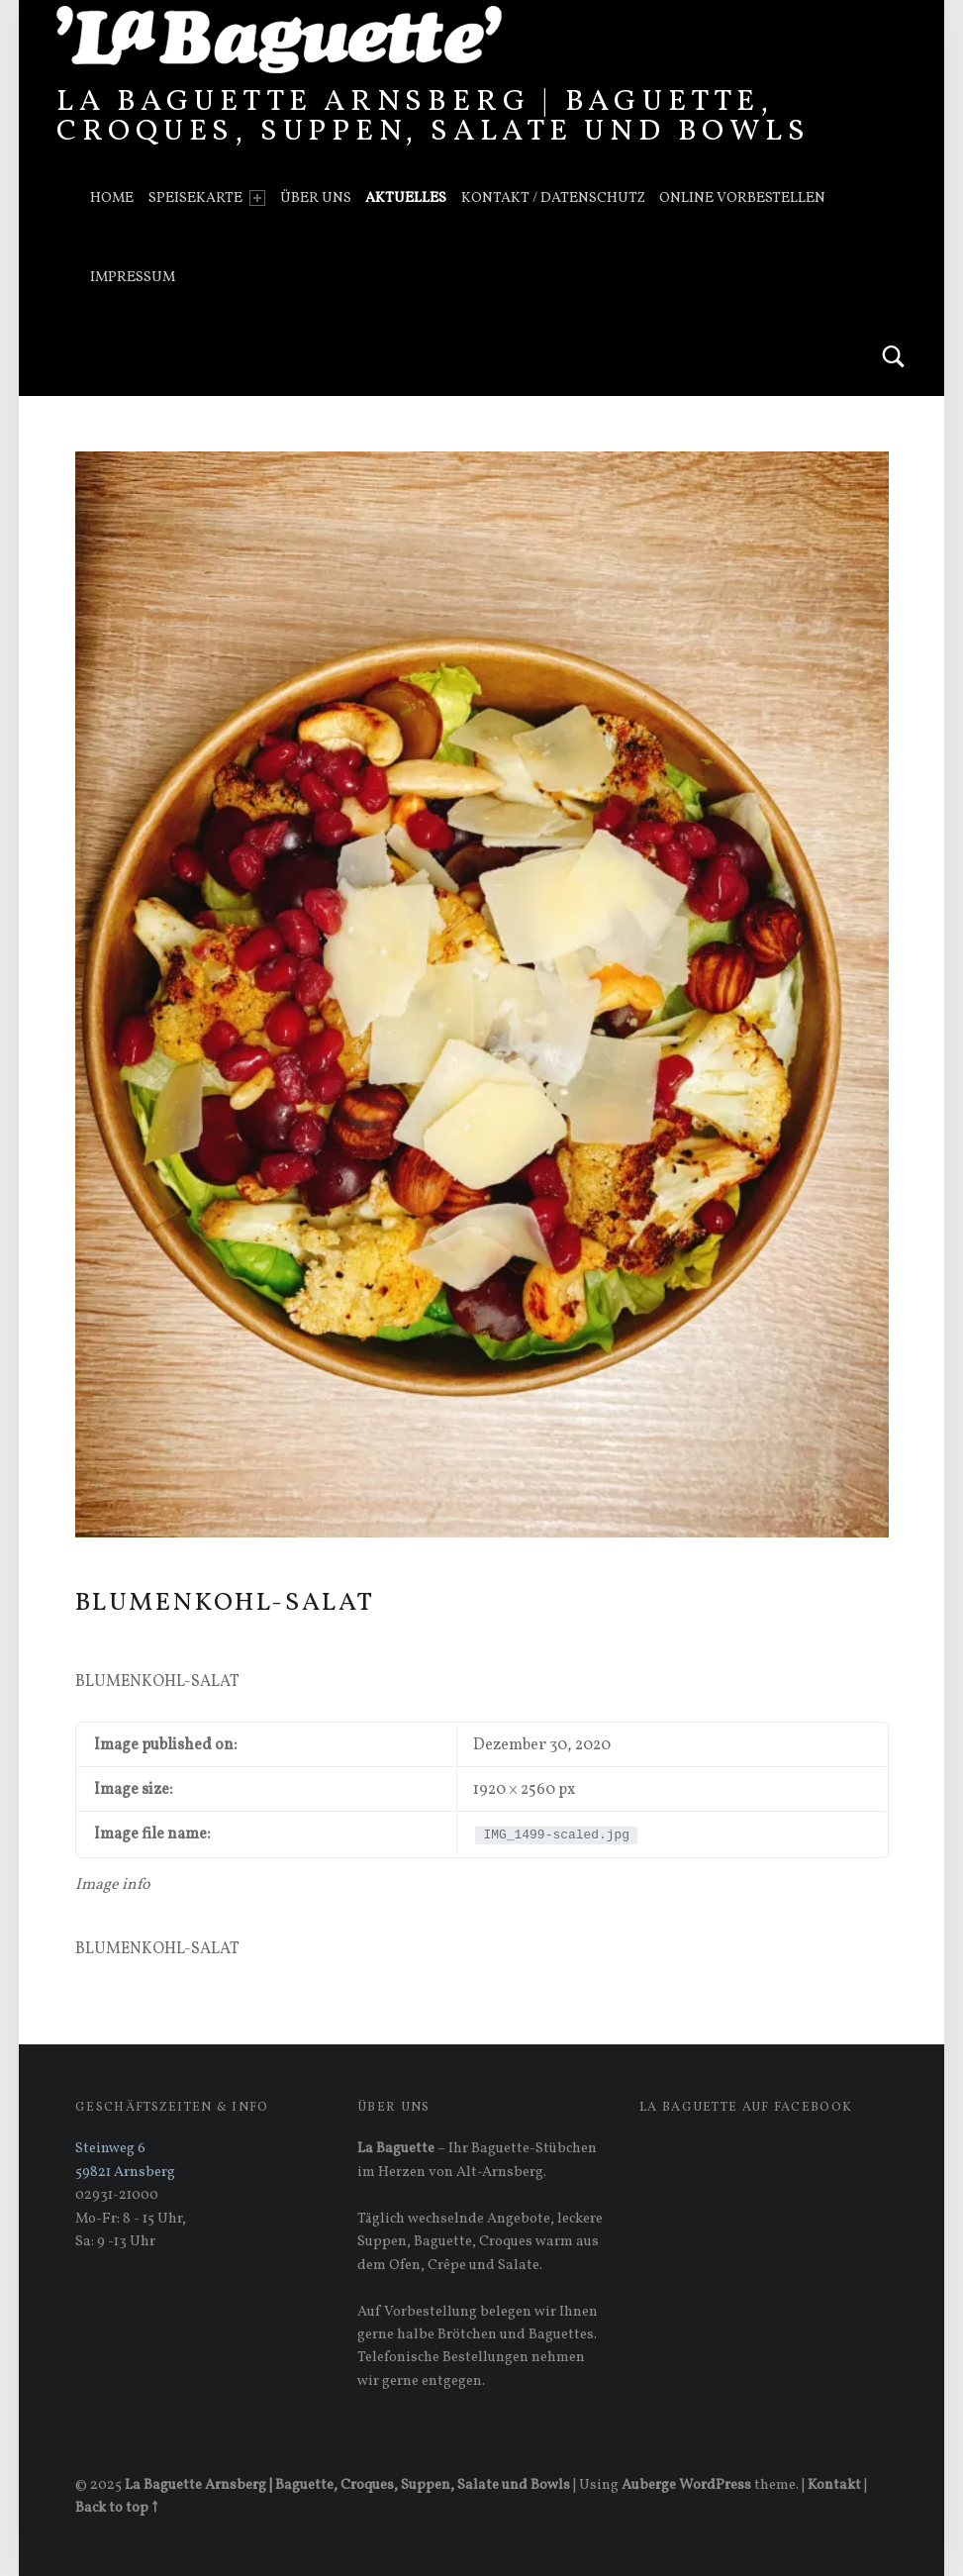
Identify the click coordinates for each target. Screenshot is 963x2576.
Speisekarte (206, 198)
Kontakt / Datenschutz (553, 198)
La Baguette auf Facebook (745, 2108)
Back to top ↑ (116, 2508)
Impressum (132, 277)
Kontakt (834, 2485)
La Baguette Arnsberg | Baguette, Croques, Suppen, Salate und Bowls (433, 116)
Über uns (315, 198)
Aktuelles (405, 198)
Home (112, 198)
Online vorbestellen (742, 198)
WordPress (715, 2485)
